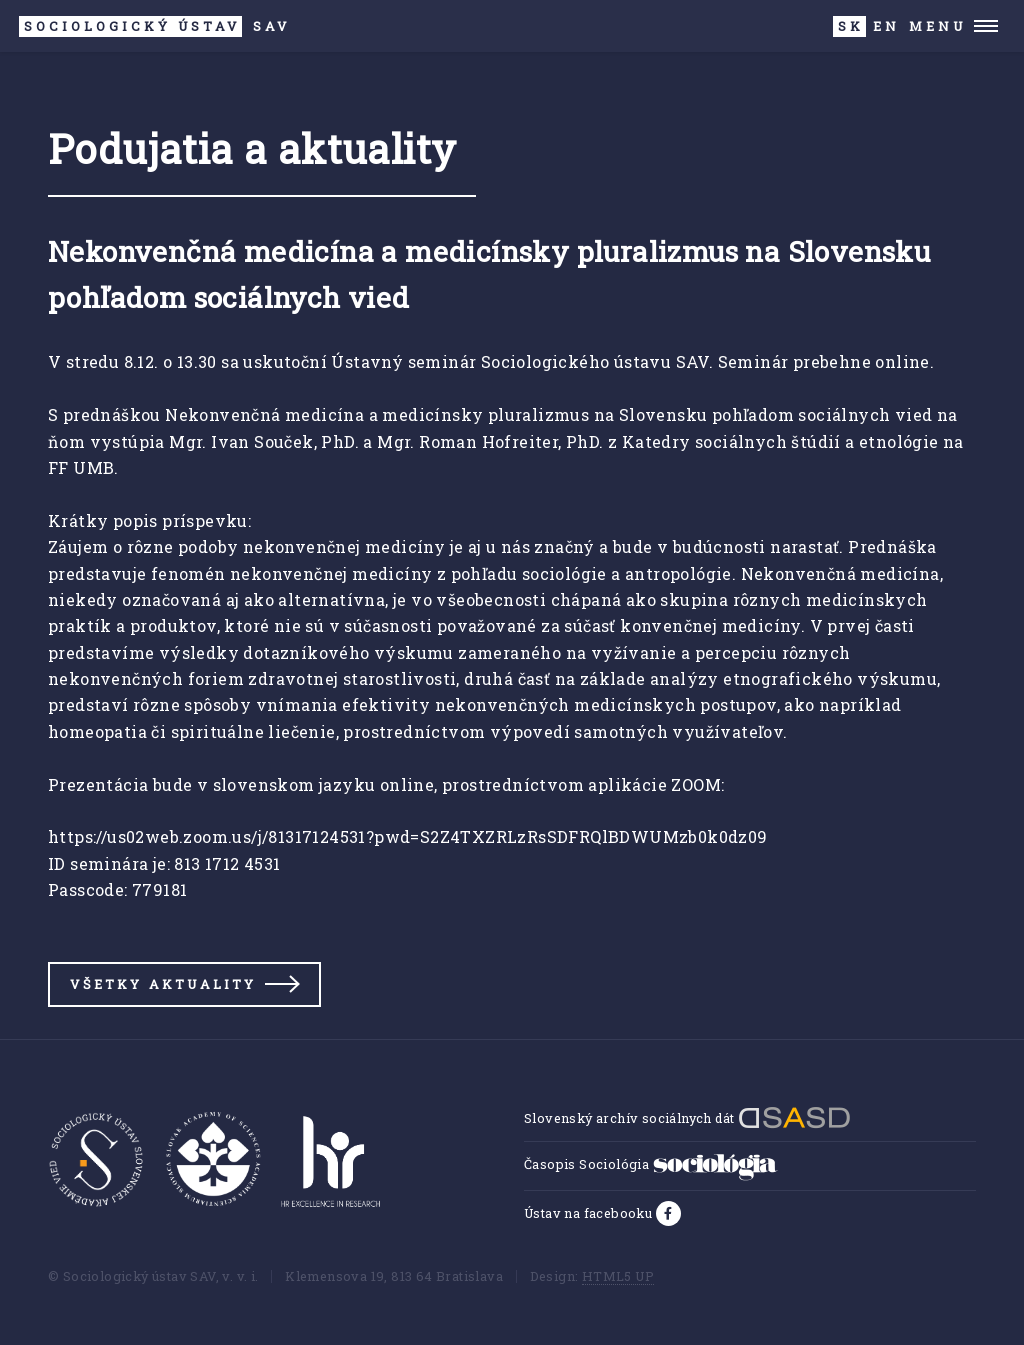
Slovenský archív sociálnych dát (687, 1118)
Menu (937, 26)
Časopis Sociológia (651, 1164)
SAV (154, 26)
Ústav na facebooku (590, 1213)
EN (886, 26)
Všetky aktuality (163, 984)
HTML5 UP (618, 1276)
